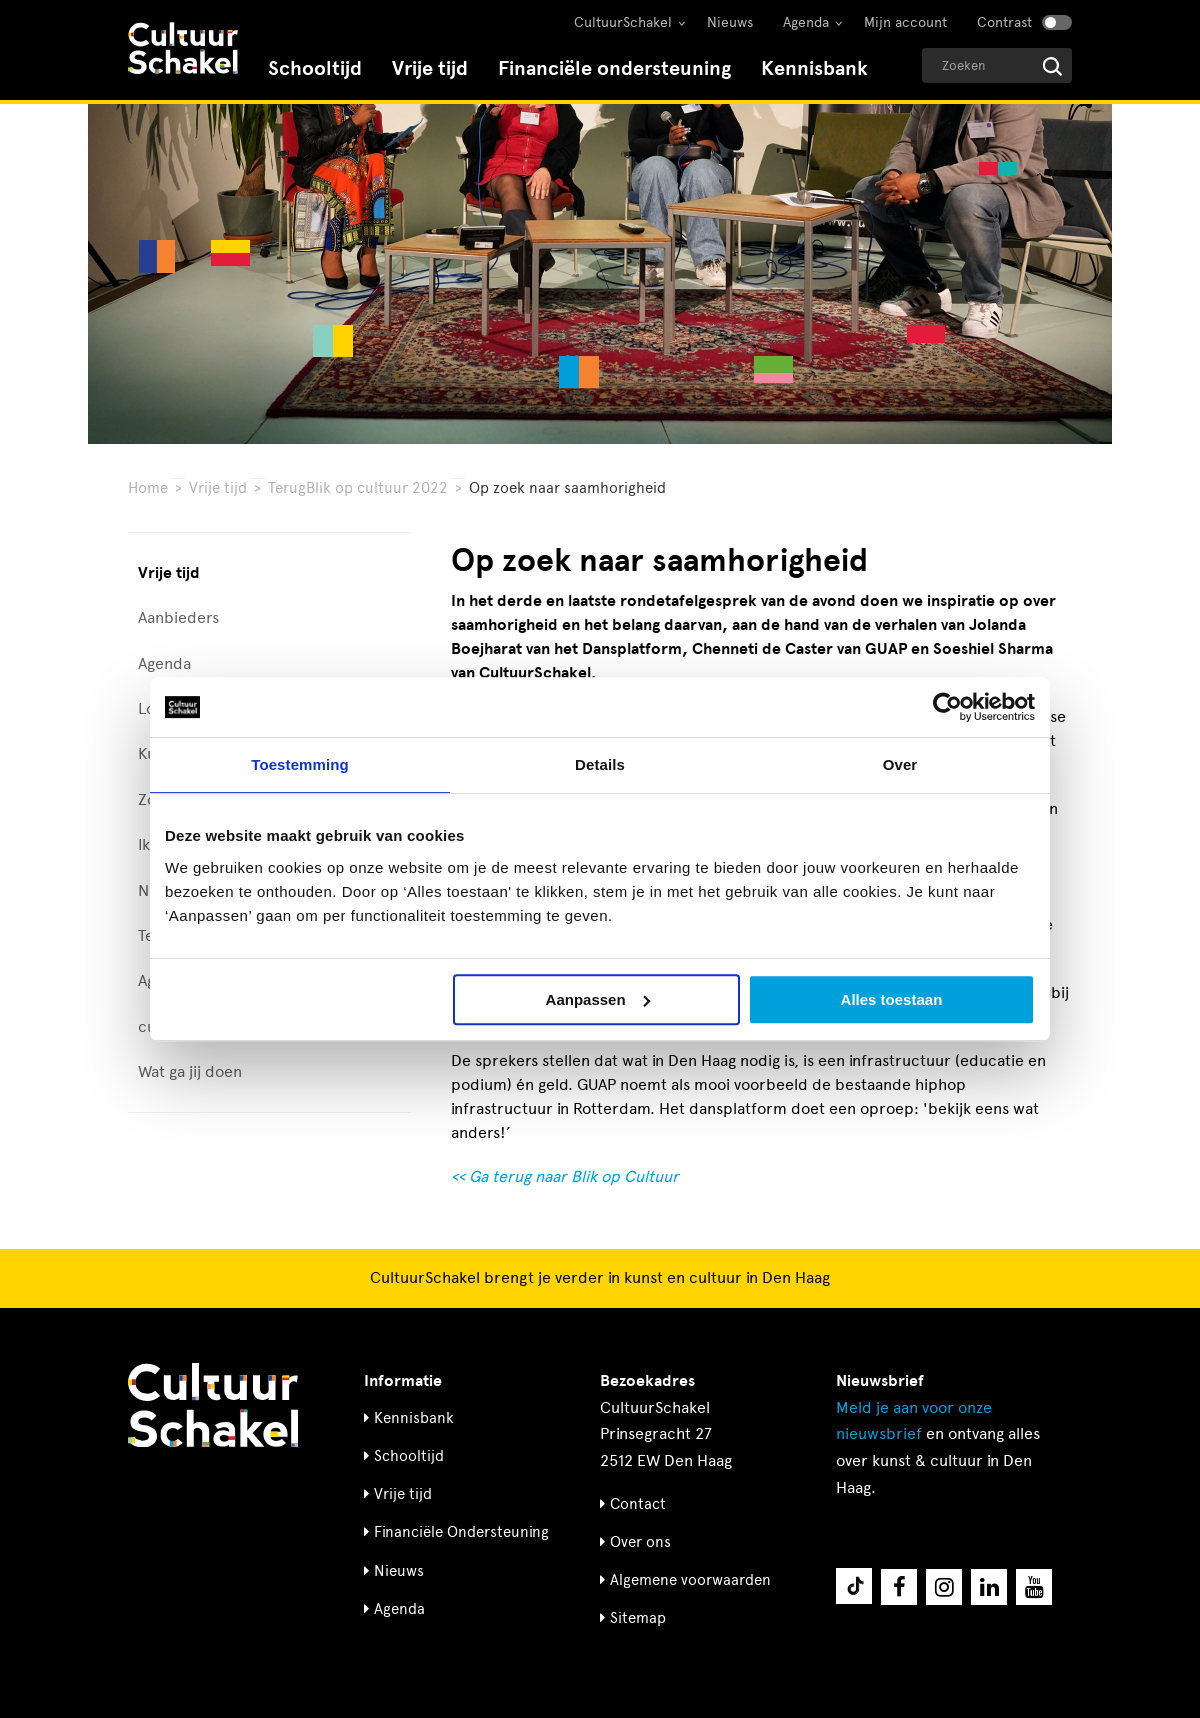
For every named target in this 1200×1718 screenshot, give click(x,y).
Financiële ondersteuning (614, 68)
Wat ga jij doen (190, 1071)
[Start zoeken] (1052, 66)
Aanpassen (598, 999)
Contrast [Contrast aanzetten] (1004, 22)
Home (148, 488)
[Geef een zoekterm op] (997, 65)
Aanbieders (178, 617)
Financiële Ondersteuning (461, 1532)
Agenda (806, 22)
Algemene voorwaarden (690, 1580)
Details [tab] (600, 764)
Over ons (640, 1542)
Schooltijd (315, 68)
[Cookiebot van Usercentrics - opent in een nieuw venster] (947, 707)
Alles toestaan (892, 999)
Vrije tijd (430, 68)
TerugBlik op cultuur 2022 (358, 488)
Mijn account (905, 22)
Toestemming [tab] (300, 764)
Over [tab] (900, 764)
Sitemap (638, 1618)
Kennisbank (814, 68)
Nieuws (730, 22)
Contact (638, 1504)
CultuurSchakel (623, 22)
